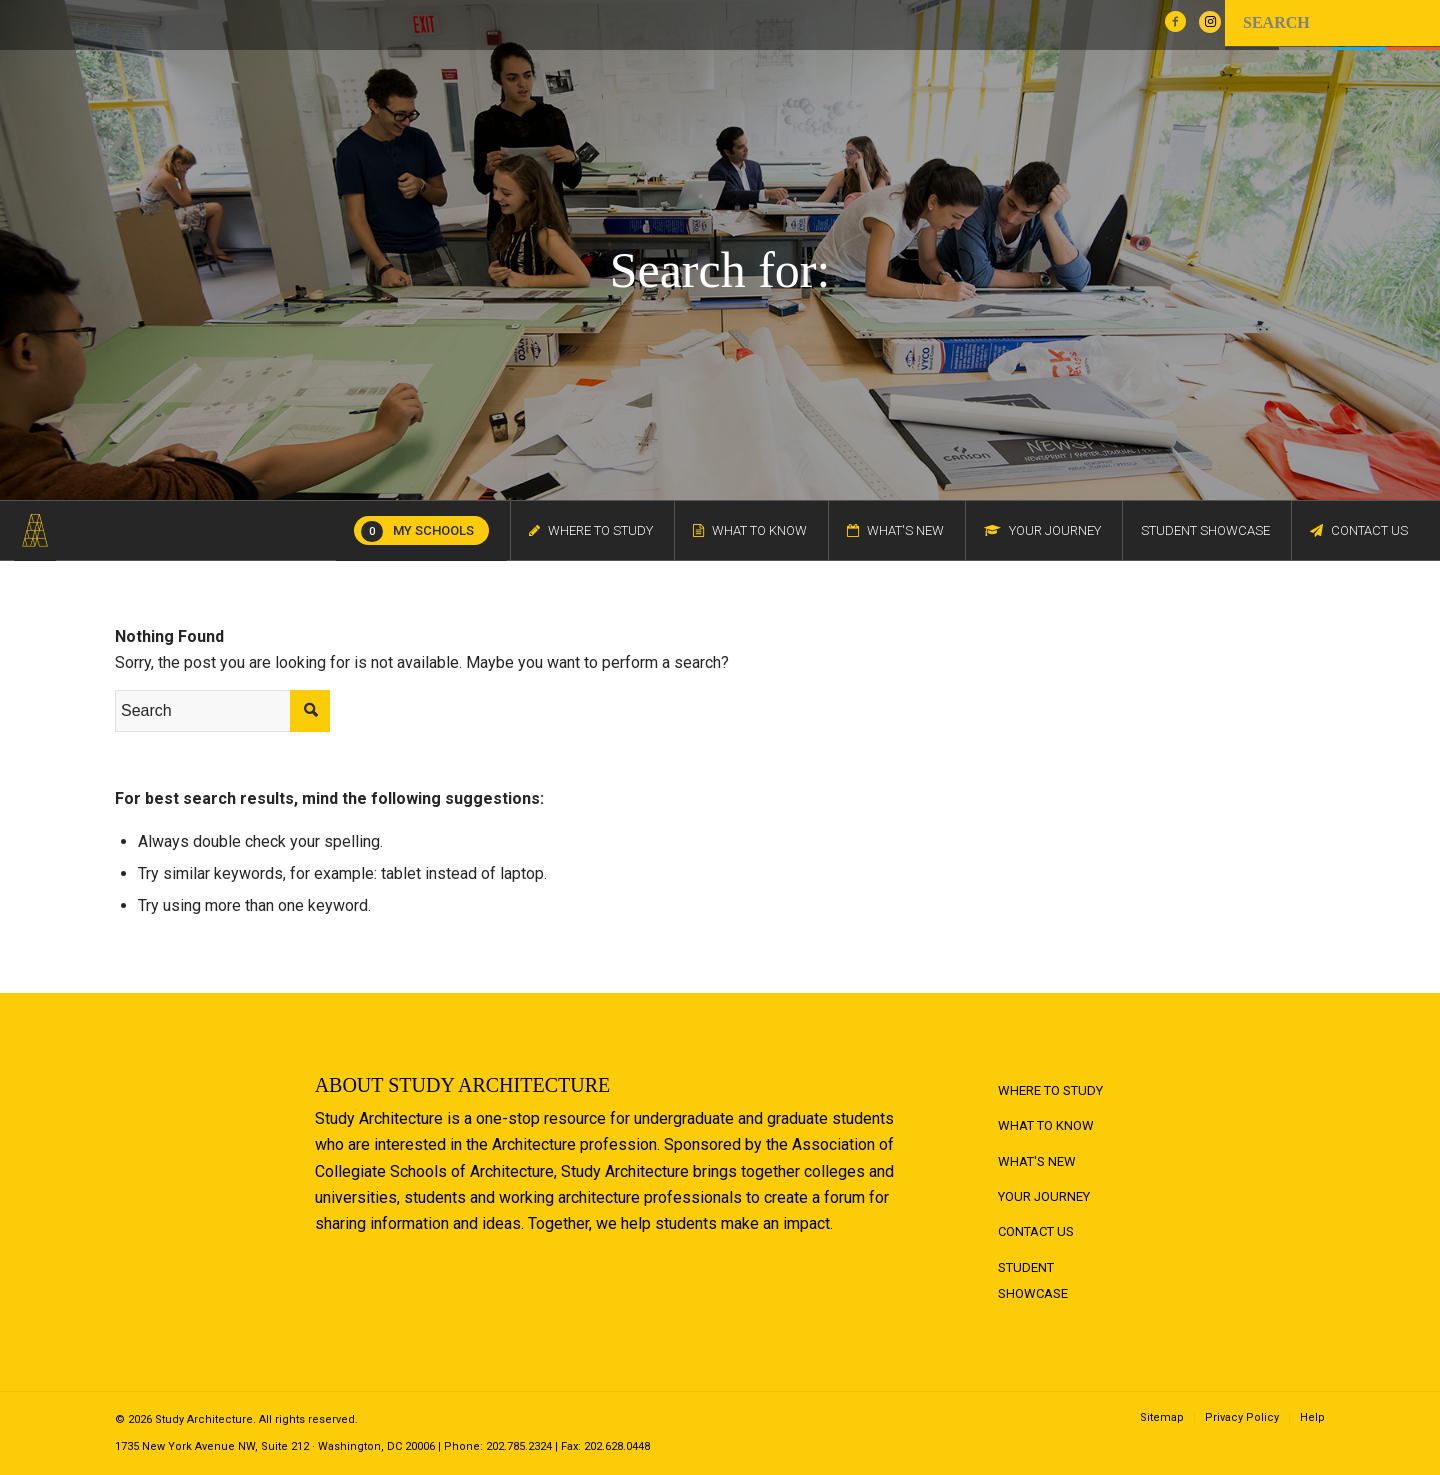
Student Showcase (1033, 1280)
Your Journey (1044, 1196)
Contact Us (1036, 1231)
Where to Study (1050, 1090)
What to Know (1046, 1125)
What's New (1037, 1161)
